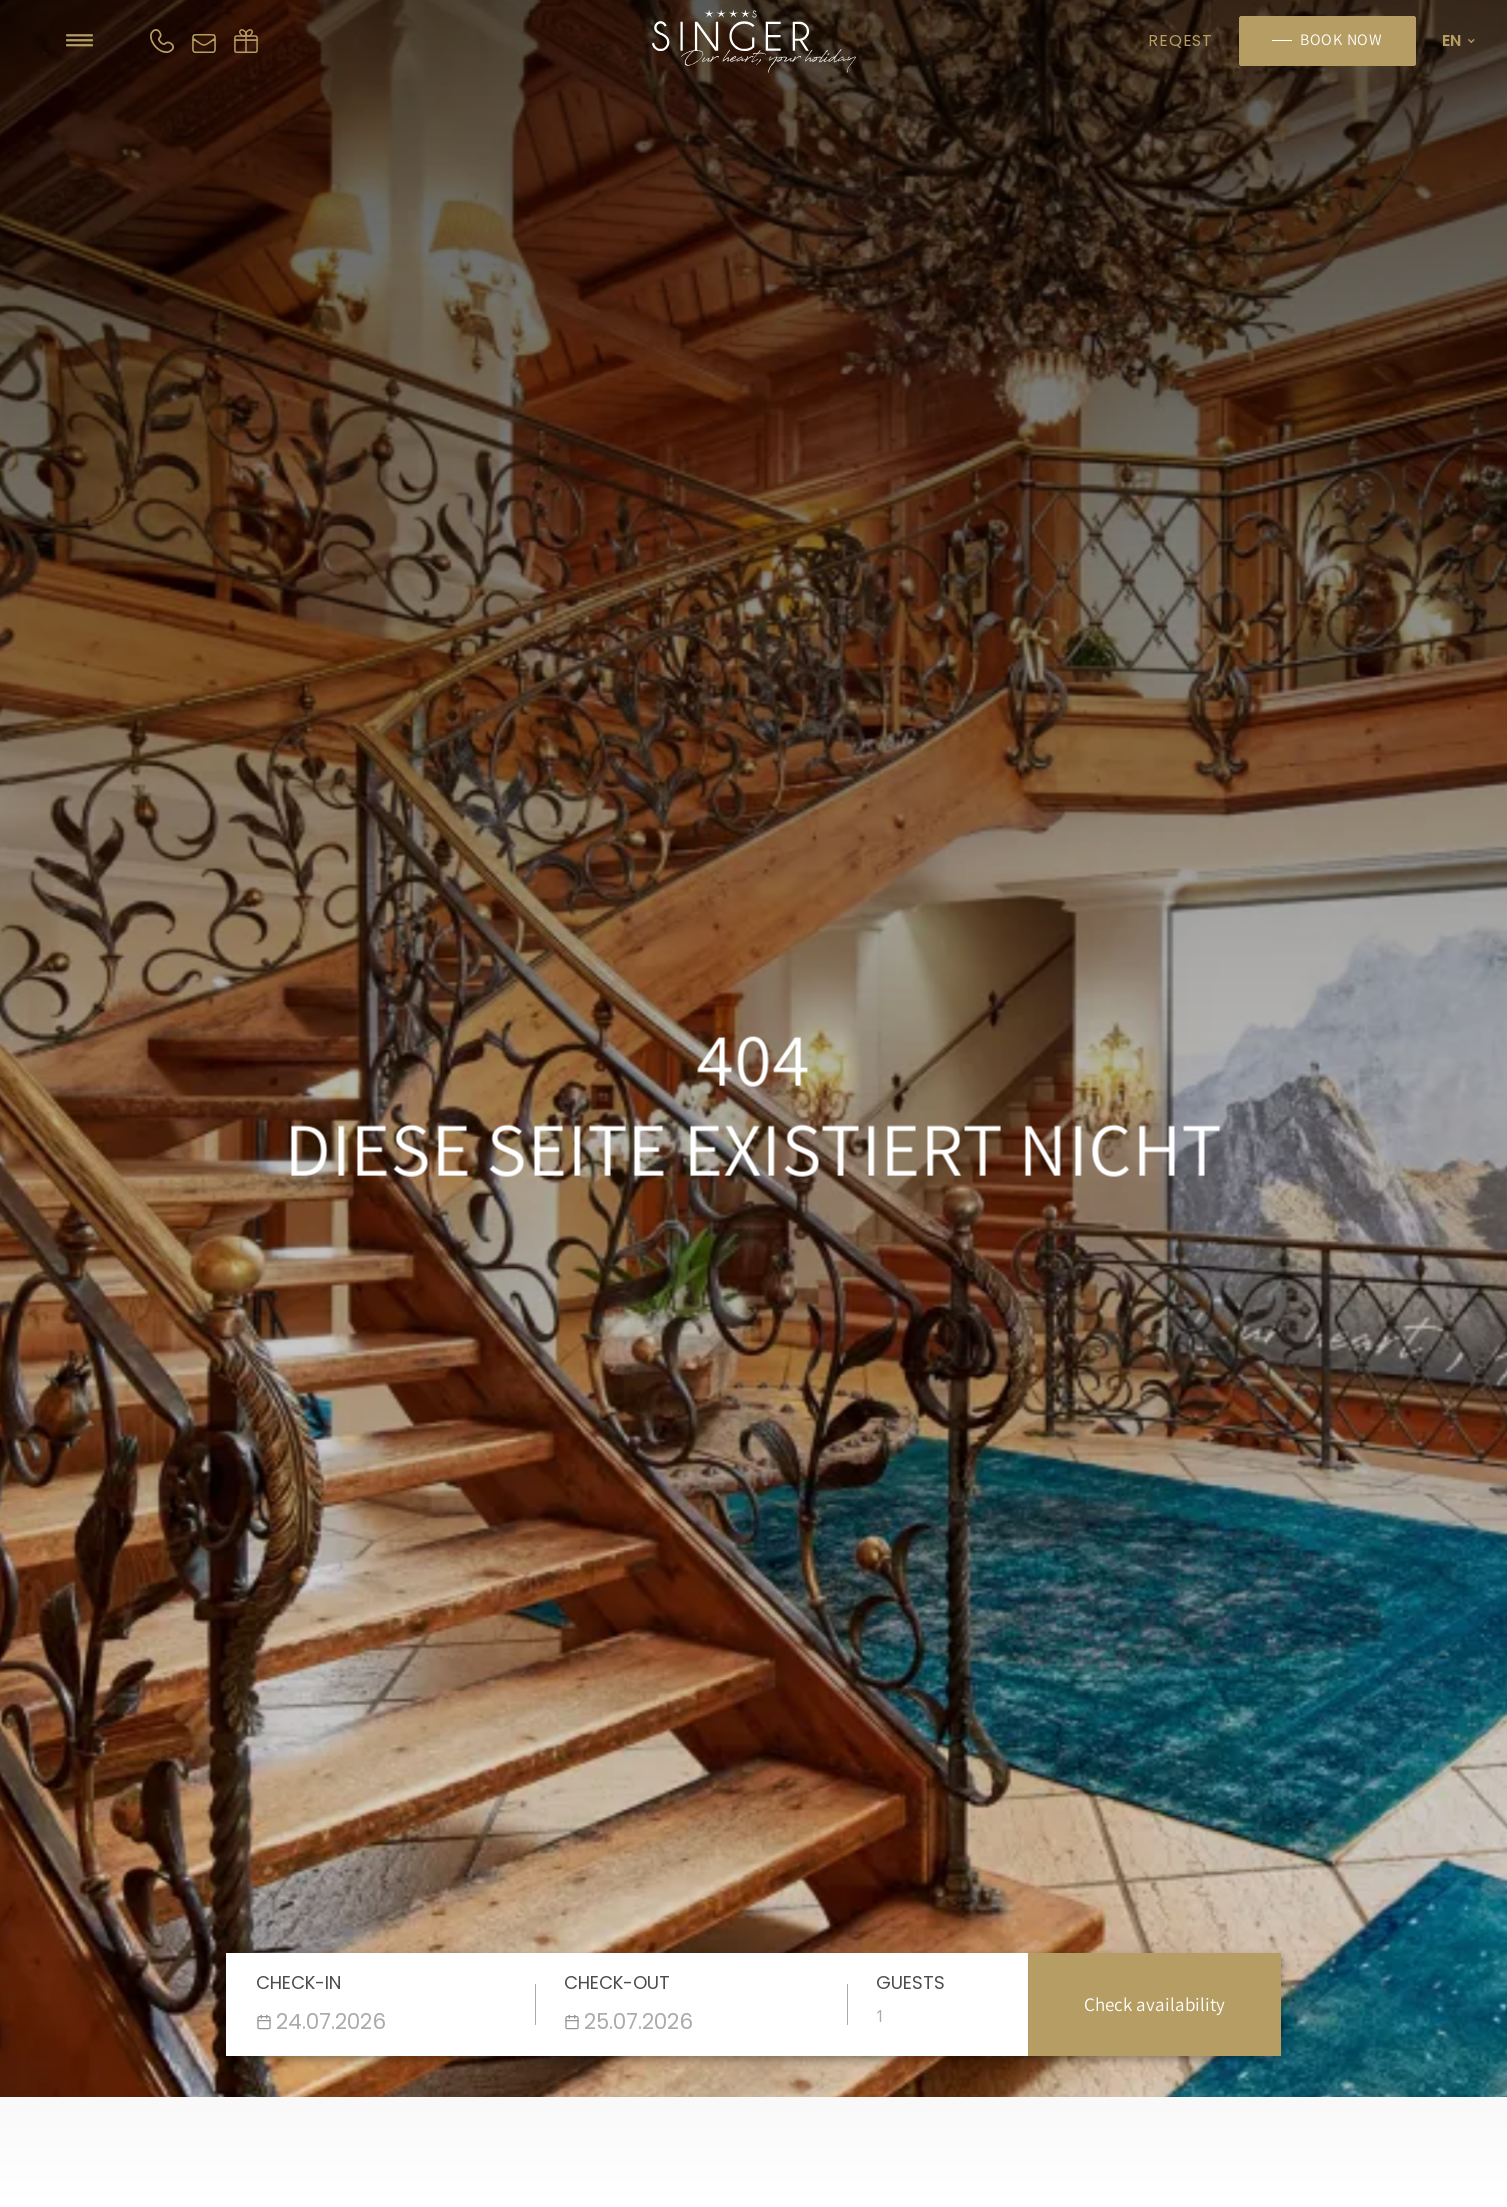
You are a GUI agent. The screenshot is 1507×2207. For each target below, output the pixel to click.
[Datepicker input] (388, 2022)
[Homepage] (753, 41)
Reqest (1180, 40)
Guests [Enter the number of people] (910, 1982)
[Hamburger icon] (79, 40)
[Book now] (1327, 41)
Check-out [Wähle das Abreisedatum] (617, 1982)
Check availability (1154, 2004)
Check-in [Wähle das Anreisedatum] (298, 1982)
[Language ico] (1455, 41)
